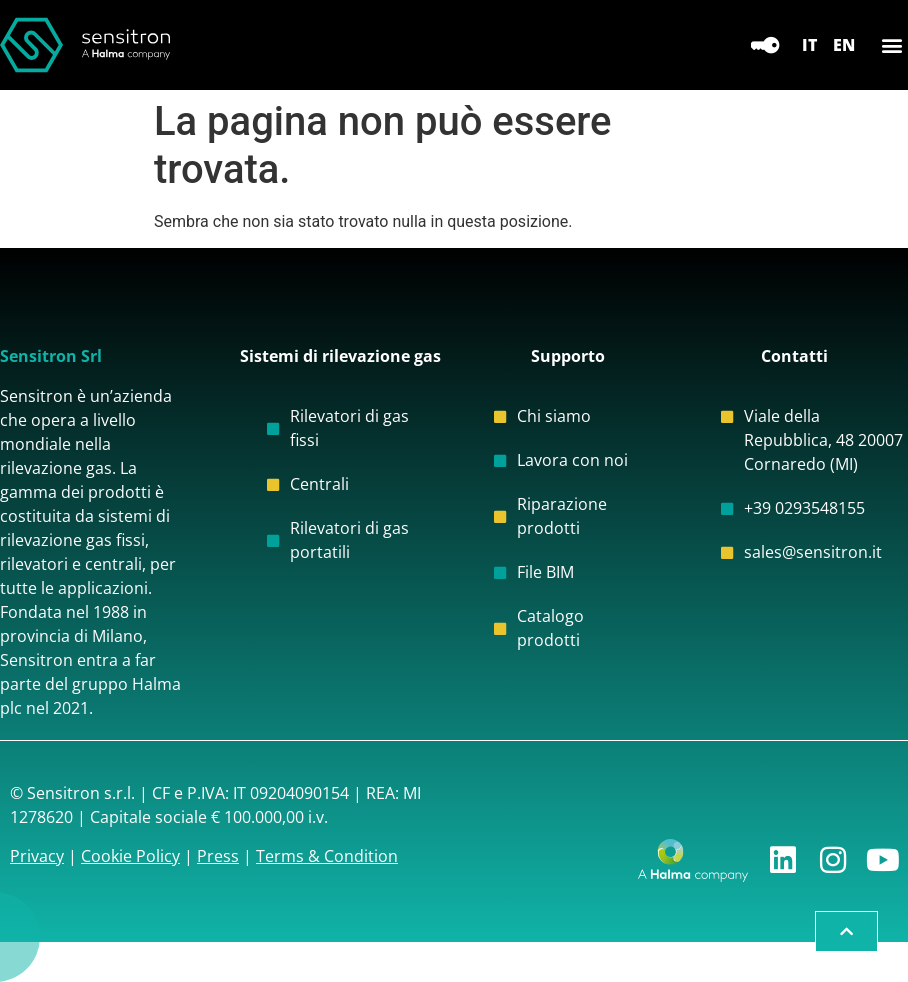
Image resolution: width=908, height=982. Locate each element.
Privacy (37, 856)
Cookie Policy (130, 856)
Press (218, 856)
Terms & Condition (327, 856)
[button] (891, 45)
